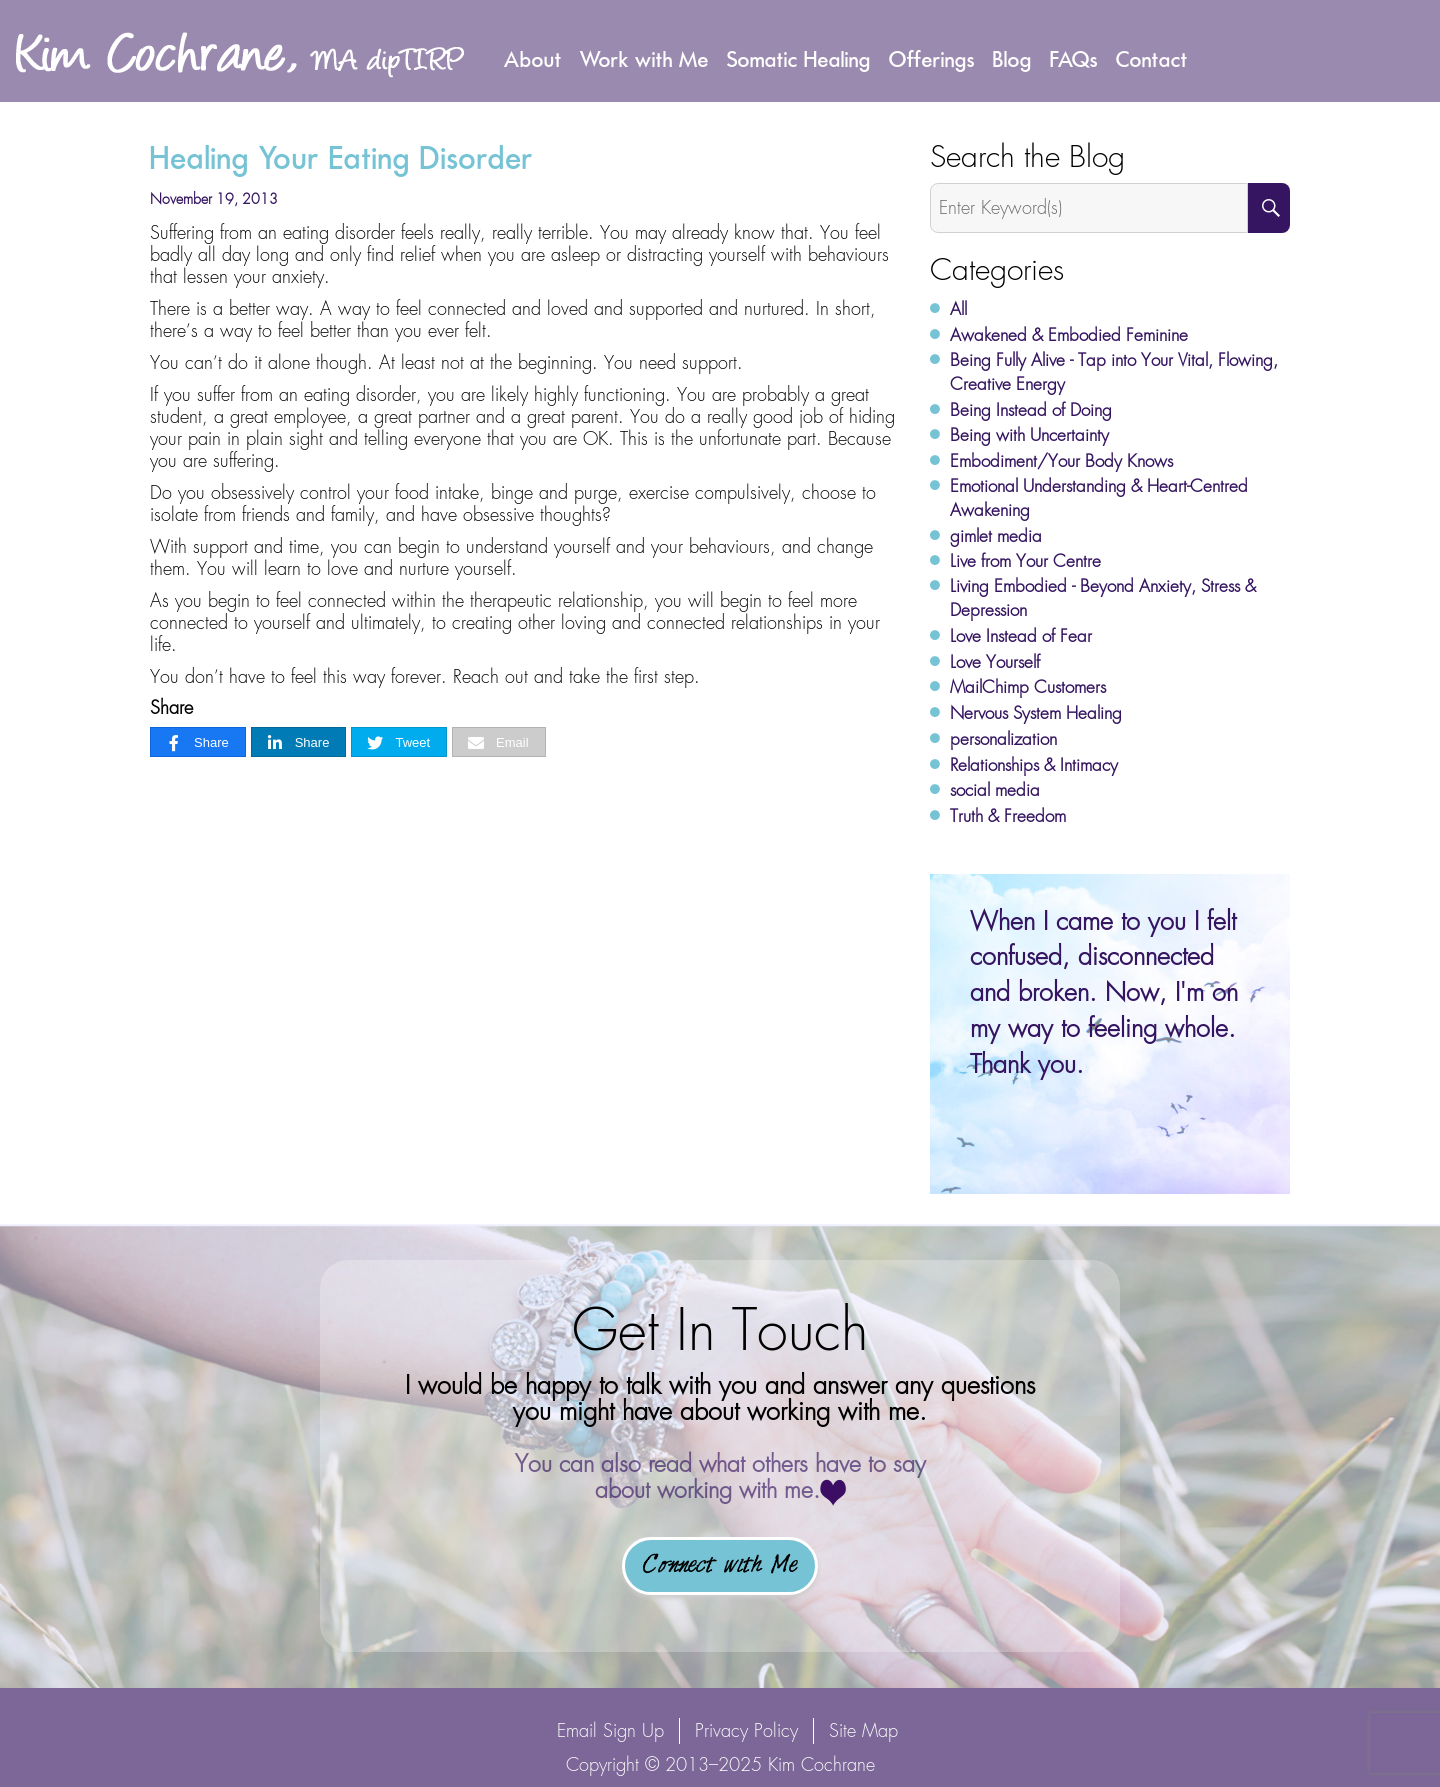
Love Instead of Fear (1021, 636)
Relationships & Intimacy (1034, 765)
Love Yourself (995, 662)
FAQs (1074, 59)
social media (995, 790)
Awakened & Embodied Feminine (1069, 335)
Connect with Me (720, 1566)
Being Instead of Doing (1031, 410)
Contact (1152, 59)
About (533, 59)
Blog (1012, 59)
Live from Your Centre (1025, 561)
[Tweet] (399, 742)
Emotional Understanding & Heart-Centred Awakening (1099, 498)
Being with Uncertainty (1029, 435)
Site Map (863, 1730)
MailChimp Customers (1028, 687)
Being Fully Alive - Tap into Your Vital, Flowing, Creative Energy (1114, 372)
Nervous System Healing (1036, 713)
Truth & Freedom (1008, 816)
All (958, 309)
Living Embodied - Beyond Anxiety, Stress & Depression (1103, 598)
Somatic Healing (799, 59)
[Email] (499, 742)
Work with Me (644, 59)
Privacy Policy (746, 1730)
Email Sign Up (610, 1730)
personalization (1003, 739)
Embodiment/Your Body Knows (1061, 461)
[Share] (198, 742)
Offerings (932, 59)
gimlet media (996, 536)
